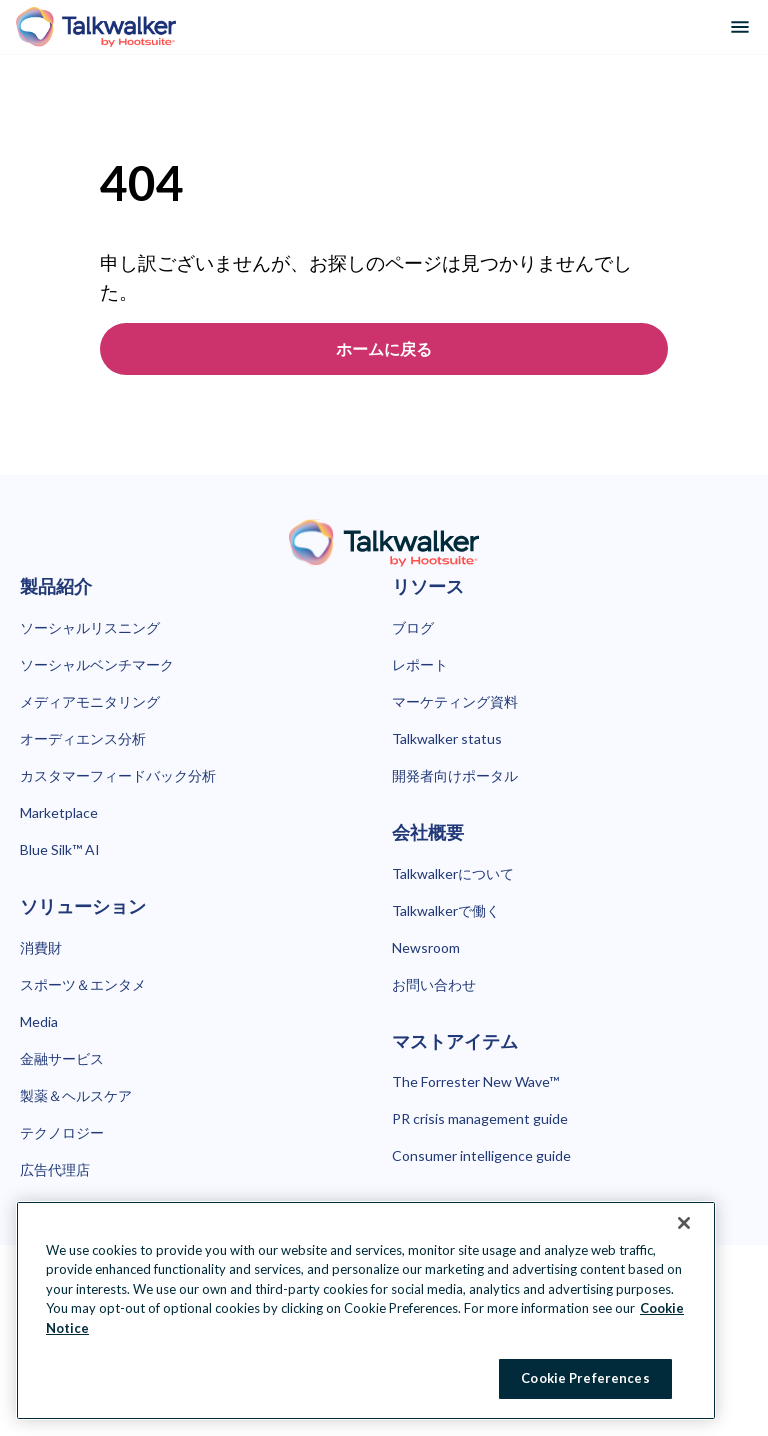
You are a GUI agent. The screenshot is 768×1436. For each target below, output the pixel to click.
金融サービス (62, 1058)
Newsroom (426, 947)
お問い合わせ (434, 984)
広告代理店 (55, 1169)
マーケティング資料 (455, 701)
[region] (366, 1310)
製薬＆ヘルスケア (76, 1095)
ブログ (413, 627)
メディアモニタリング (90, 701)
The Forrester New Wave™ (475, 1081)
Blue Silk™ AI (60, 849)
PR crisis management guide (480, 1118)
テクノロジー (62, 1132)
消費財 (41, 947)
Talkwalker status (447, 738)
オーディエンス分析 (83, 738)
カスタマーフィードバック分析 (118, 775)
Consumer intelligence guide (481, 1155)
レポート (420, 664)
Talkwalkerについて (453, 873)
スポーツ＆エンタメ (83, 984)
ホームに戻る (384, 348)
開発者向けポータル (455, 775)
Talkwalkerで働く (446, 910)
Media (39, 1021)
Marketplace (59, 812)
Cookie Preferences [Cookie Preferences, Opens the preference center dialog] (585, 1378)
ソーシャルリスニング (90, 627)
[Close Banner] (684, 1223)
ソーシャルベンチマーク (97, 664)
